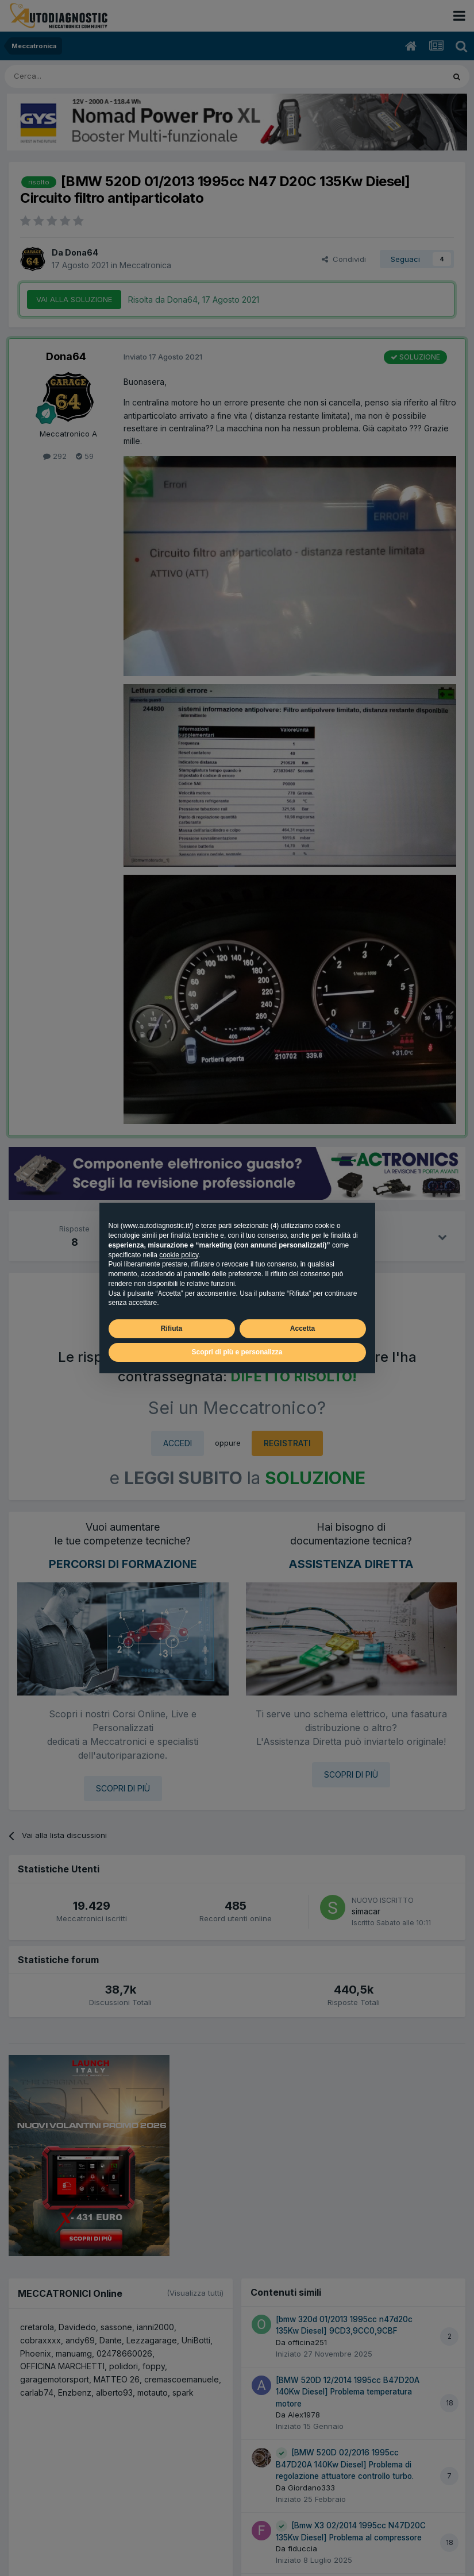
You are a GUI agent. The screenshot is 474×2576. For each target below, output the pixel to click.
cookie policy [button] (178, 1255)
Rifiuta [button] (171, 1328)
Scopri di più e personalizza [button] (236, 1352)
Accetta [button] (302, 1328)
